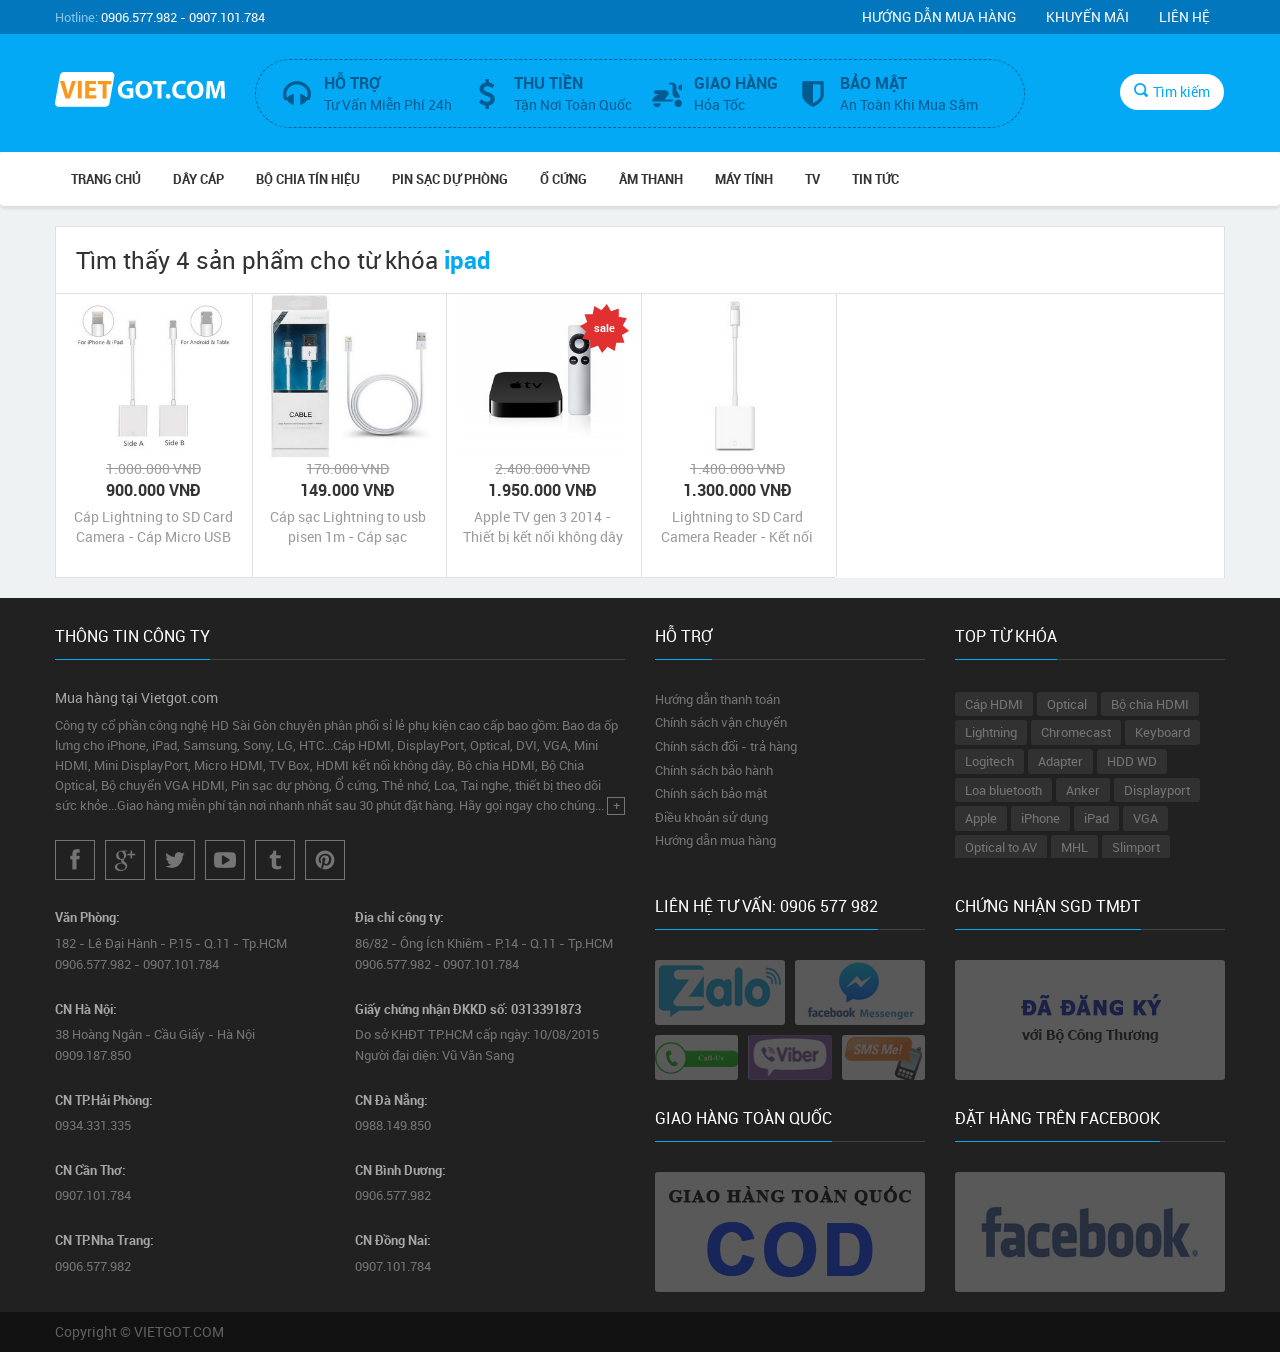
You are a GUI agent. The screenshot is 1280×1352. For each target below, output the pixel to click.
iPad (1096, 818)
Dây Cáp (198, 179)
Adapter (1060, 761)
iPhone (1040, 818)
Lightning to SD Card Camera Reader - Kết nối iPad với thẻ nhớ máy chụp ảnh (737, 527)
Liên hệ (1184, 16)
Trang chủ (106, 179)
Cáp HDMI (994, 704)
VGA (1145, 818)
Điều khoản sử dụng (711, 817)
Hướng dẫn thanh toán (717, 699)
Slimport (1136, 847)
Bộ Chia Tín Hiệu (308, 179)
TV (812, 179)
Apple (981, 818)
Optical (1067, 704)
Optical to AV (1001, 847)
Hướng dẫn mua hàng (939, 16)
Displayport (1157, 790)
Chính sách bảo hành (714, 770)
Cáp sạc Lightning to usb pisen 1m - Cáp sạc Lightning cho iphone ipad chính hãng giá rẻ (348, 527)
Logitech (989, 761)
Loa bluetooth (1003, 790)
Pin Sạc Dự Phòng (450, 179)
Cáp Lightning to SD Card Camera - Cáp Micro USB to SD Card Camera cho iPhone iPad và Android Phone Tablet (153, 527)
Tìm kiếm (1172, 91)
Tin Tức (875, 179)
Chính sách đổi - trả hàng (726, 746)
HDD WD (1132, 761)
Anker (1083, 790)
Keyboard (1162, 732)
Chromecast (1076, 732)
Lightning (991, 732)
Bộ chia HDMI (1150, 704)
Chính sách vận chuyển (721, 722)
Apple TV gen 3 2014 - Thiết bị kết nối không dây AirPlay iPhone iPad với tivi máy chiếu (543, 527)
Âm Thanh (651, 179)
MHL (1074, 847)
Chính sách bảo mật (711, 793)
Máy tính (744, 179)
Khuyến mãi (1087, 16)
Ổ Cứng (563, 179)
